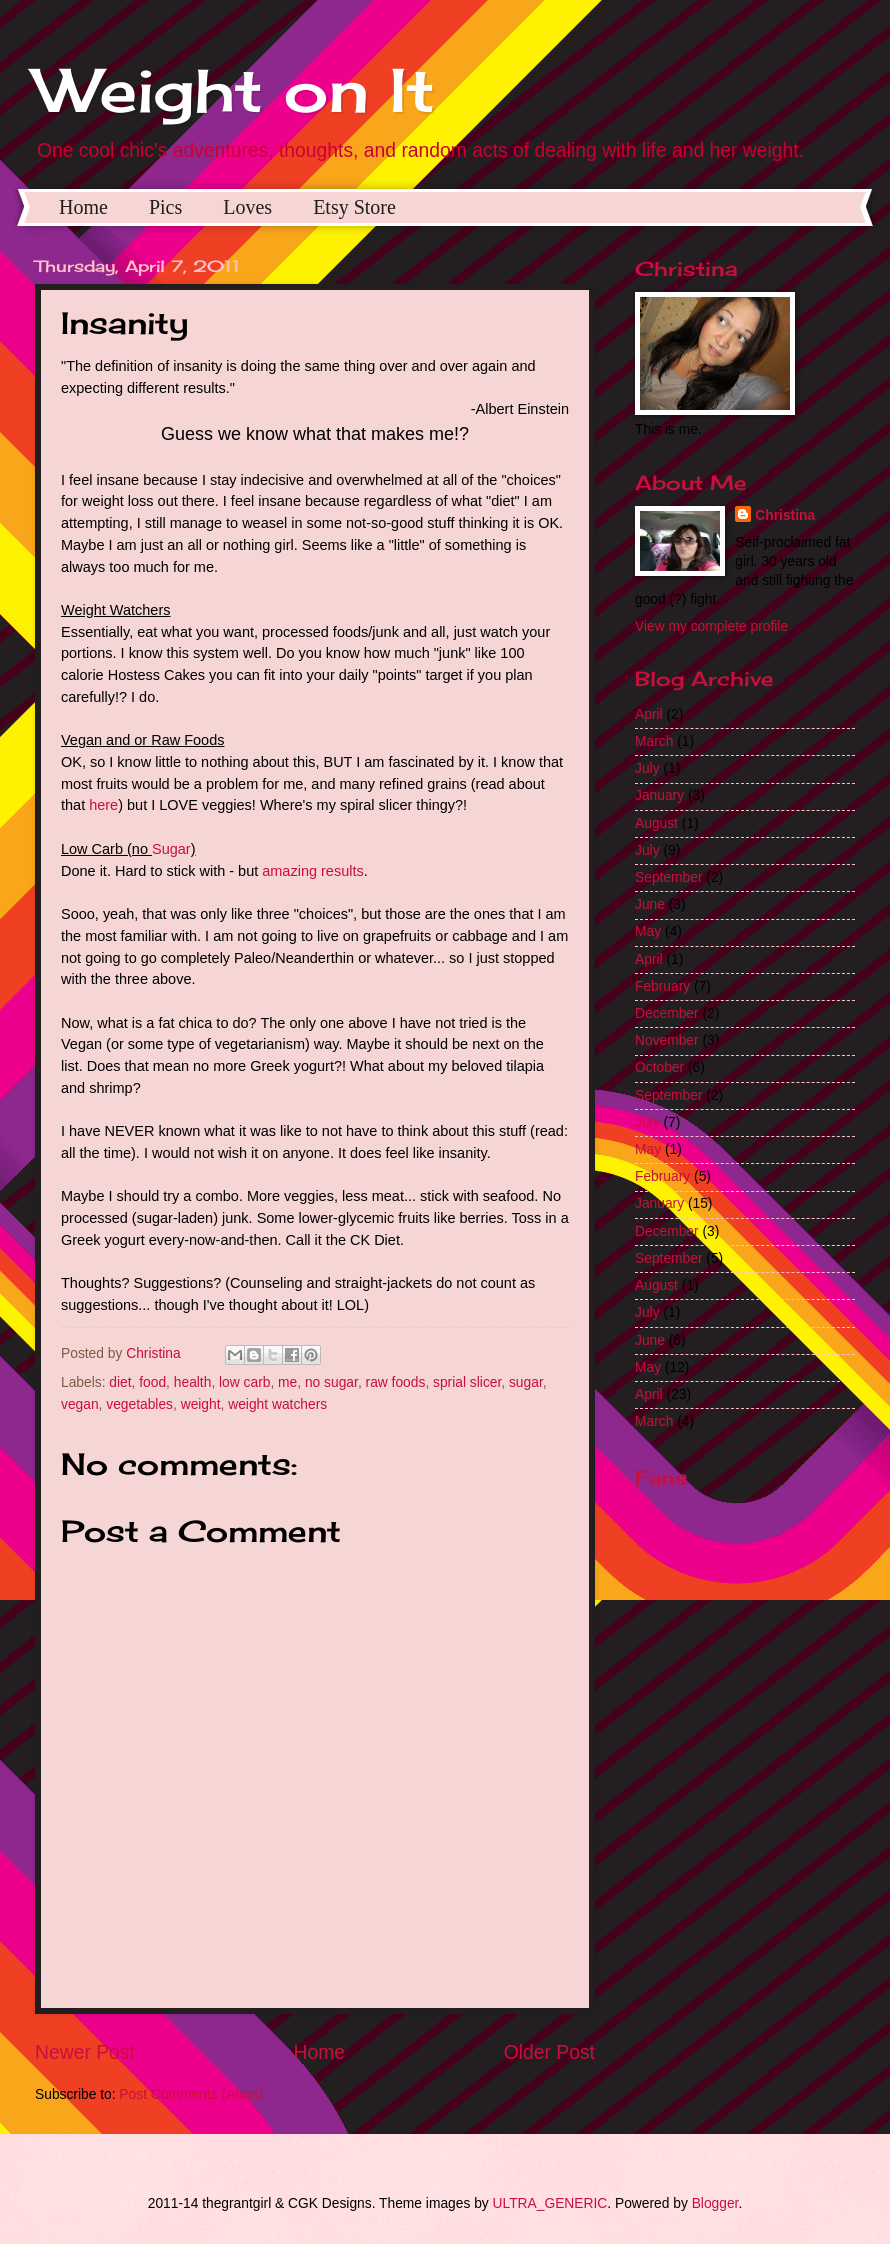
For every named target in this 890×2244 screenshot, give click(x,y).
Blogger (715, 2203)
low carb (244, 1382)
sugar (526, 1382)
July (647, 768)
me (287, 1382)
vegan (80, 1404)
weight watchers (277, 1404)
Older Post (549, 2052)
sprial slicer (467, 1382)
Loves (247, 207)
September (669, 877)
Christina (785, 515)
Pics (165, 207)
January (659, 795)
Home (83, 207)
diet (120, 1382)
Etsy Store (354, 207)
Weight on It (235, 89)
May (648, 931)
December (667, 1013)
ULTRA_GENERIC (550, 2203)
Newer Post (85, 2052)
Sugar (171, 849)
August (656, 823)
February (662, 986)
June (650, 904)
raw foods (396, 1382)
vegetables (139, 1404)
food (152, 1382)
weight (201, 1404)
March (654, 741)
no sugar (331, 1382)
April (649, 714)
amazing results (312, 871)
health (193, 1382)
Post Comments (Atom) (190, 2094)
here (103, 805)
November (667, 1040)
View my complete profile (711, 626)
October (659, 1067)
